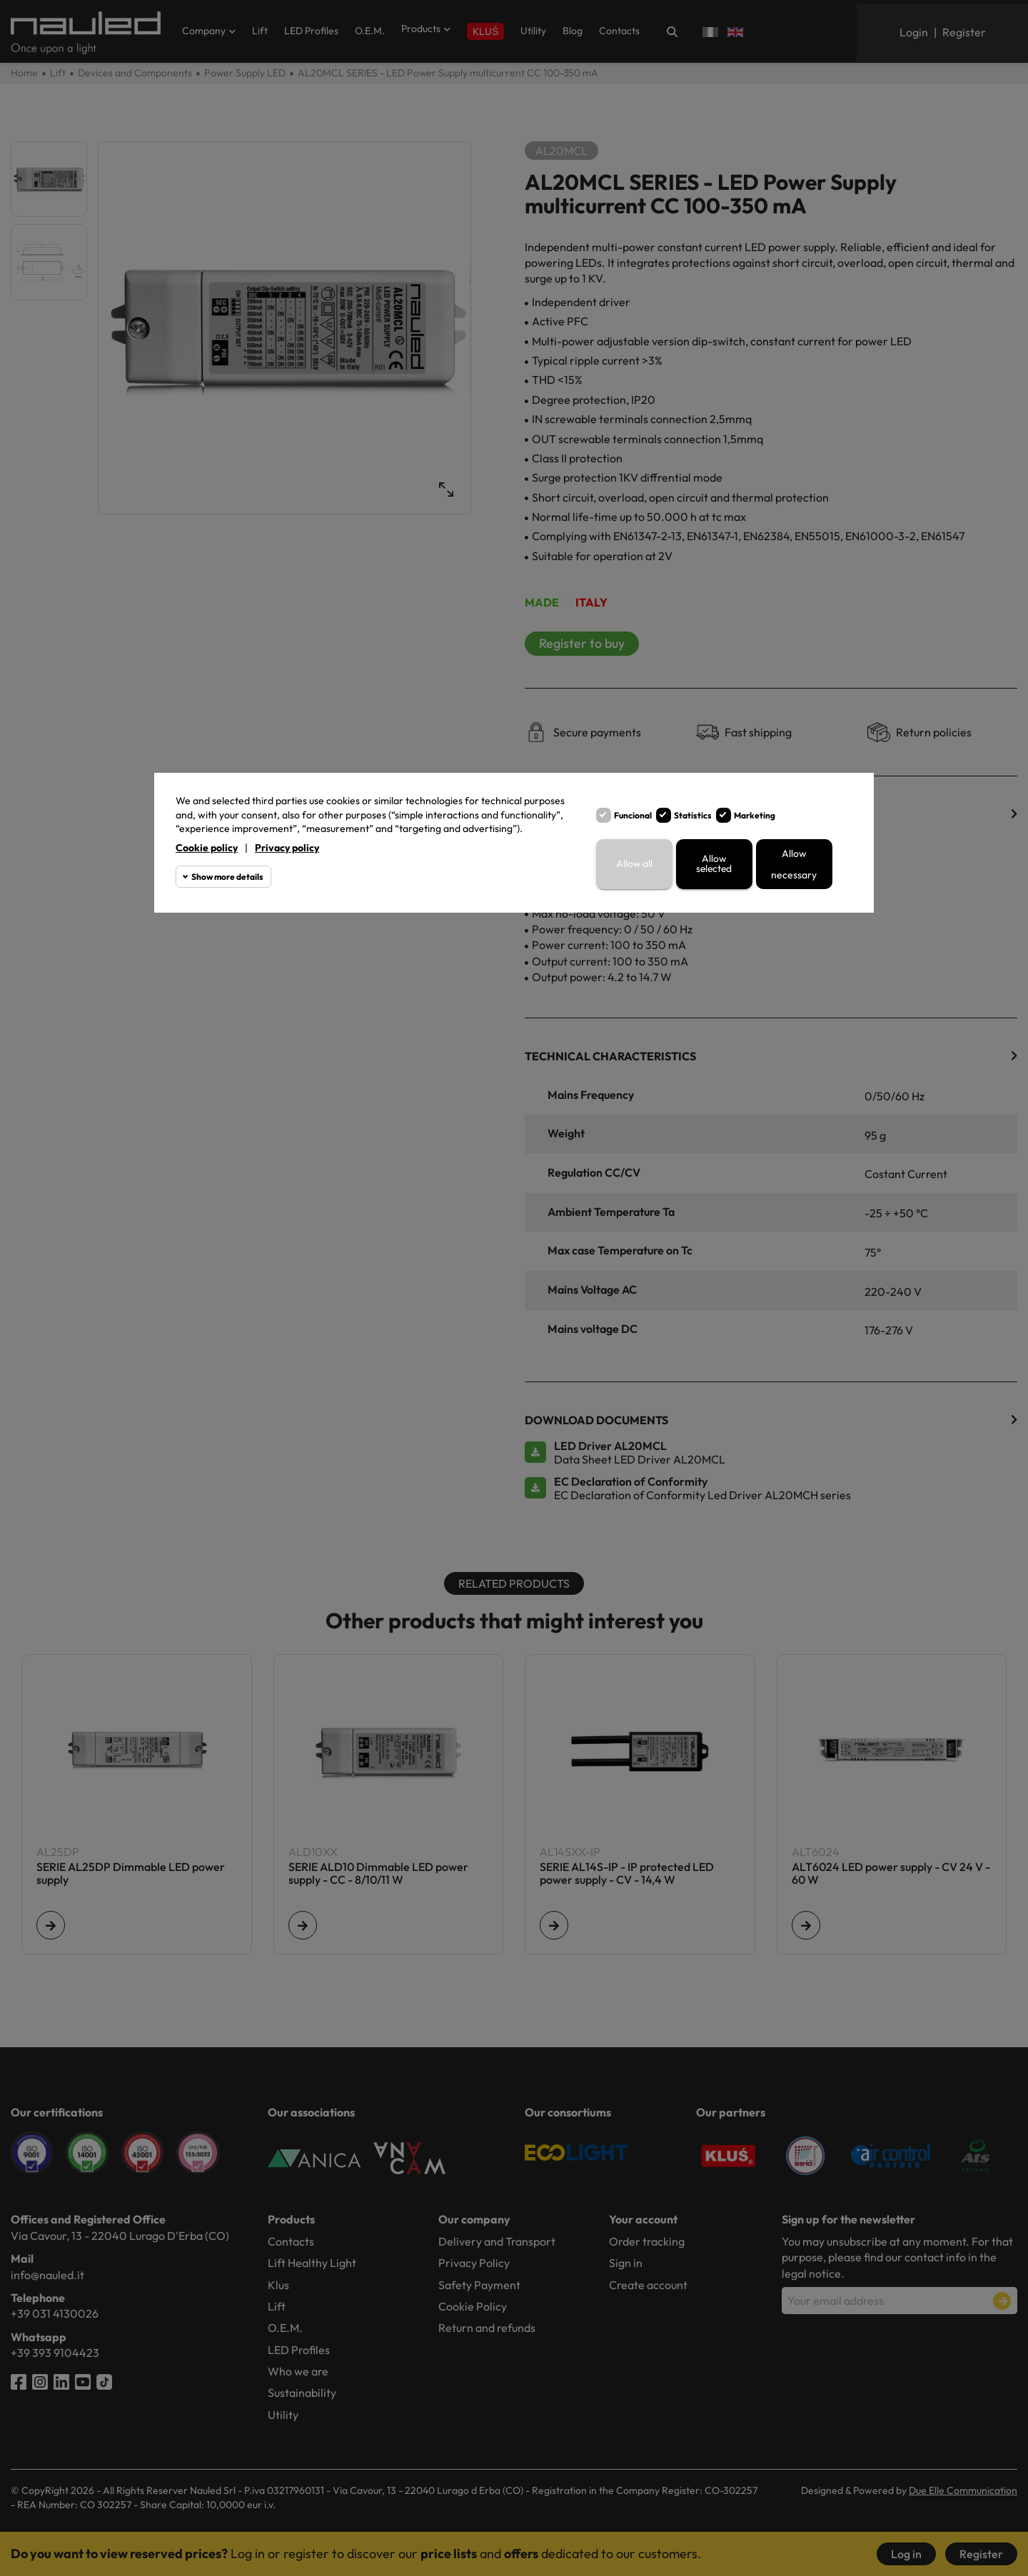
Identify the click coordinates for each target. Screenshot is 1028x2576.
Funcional (633, 815)
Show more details (227, 876)
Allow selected (714, 864)
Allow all (633, 864)
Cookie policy (207, 847)
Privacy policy (287, 847)
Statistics (693, 815)
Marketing (754, 815)
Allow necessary (794, 864)
